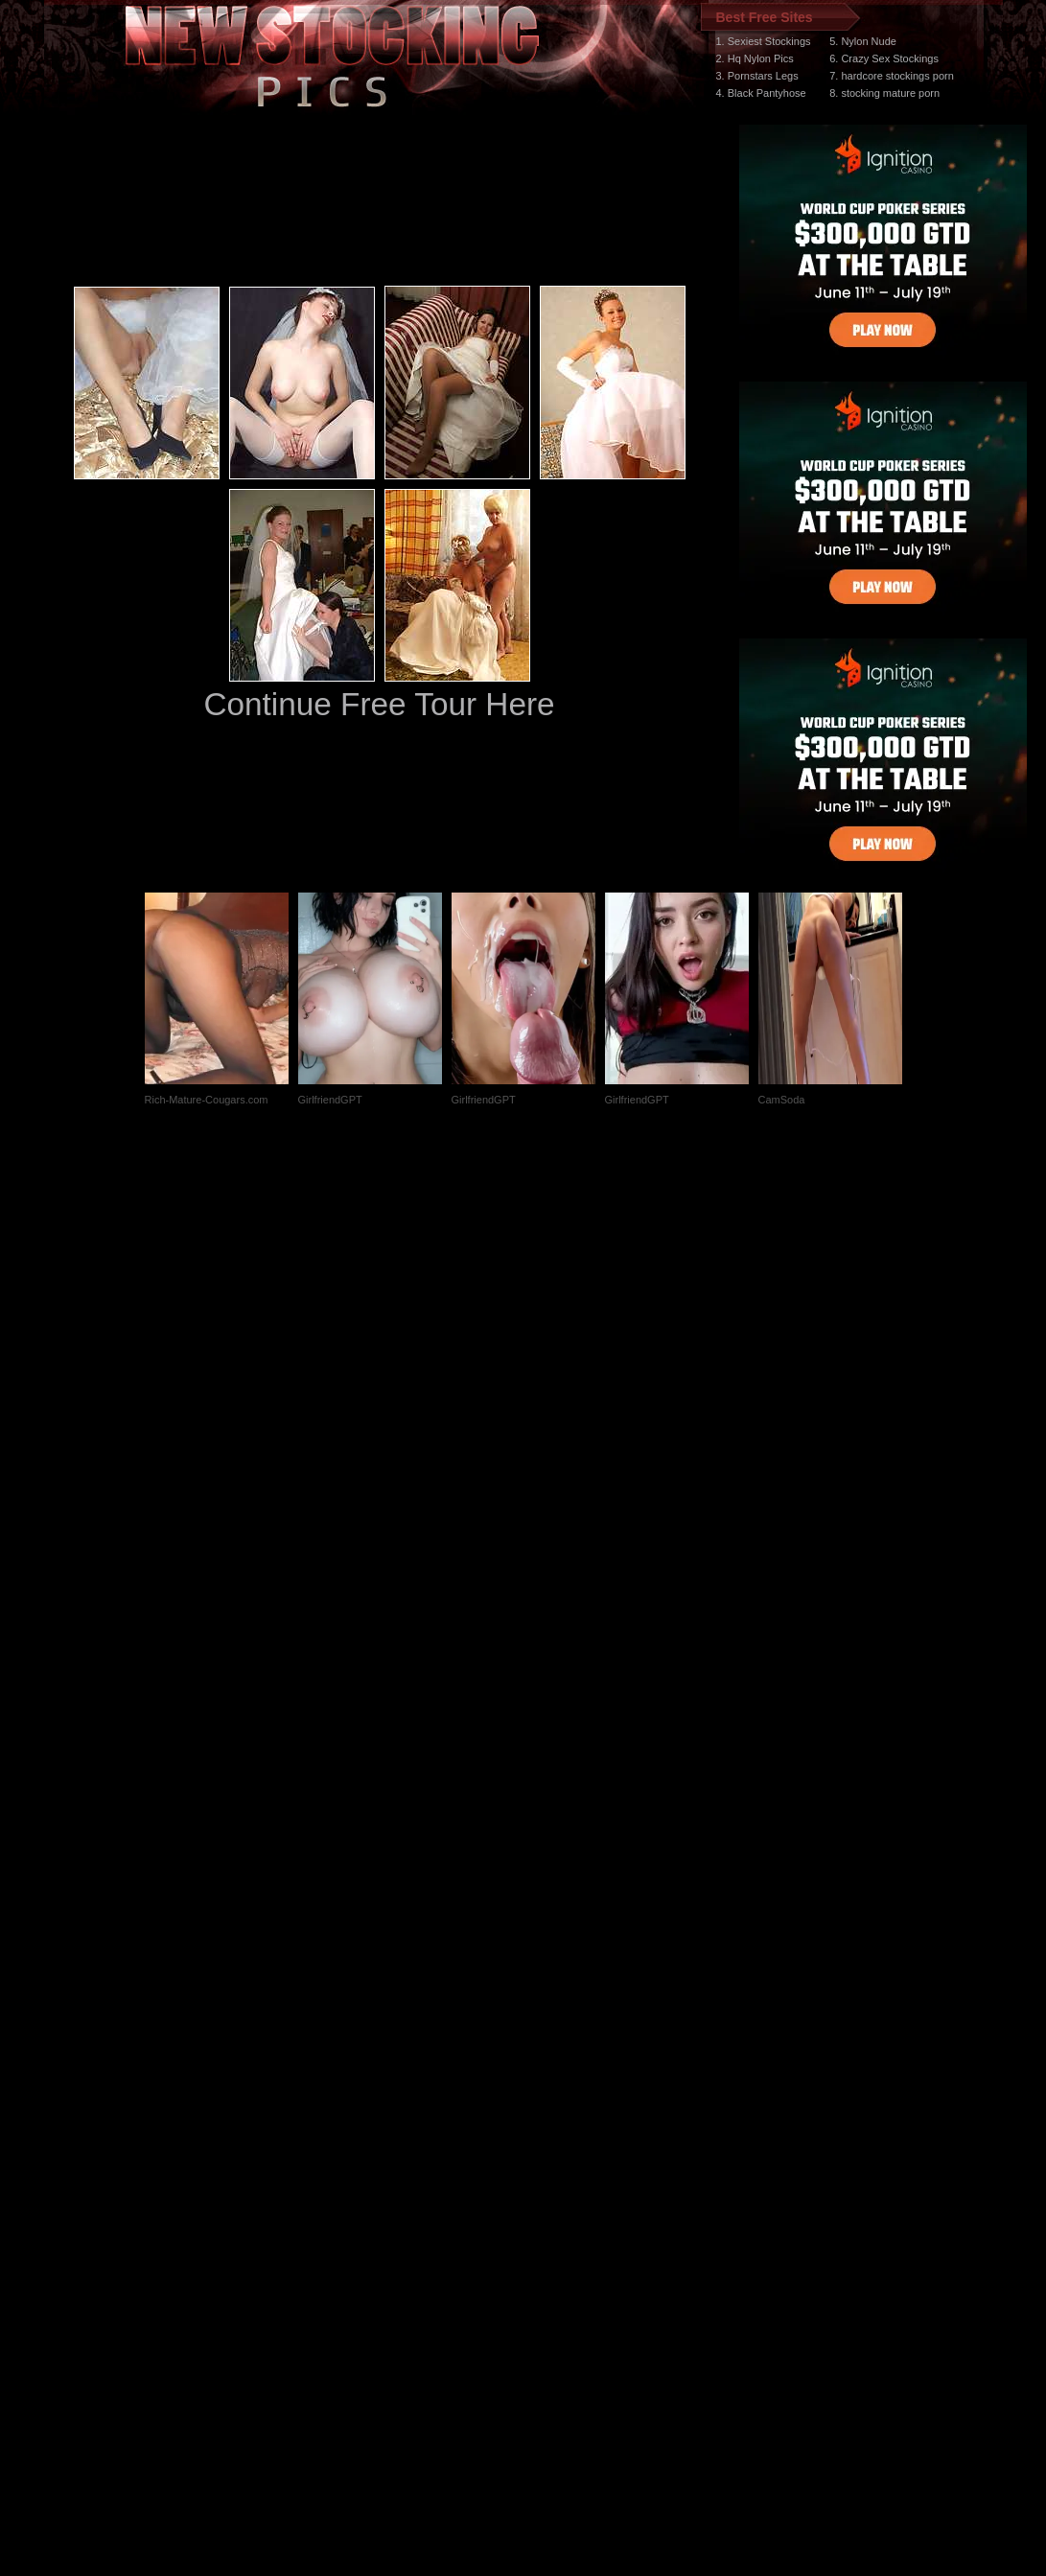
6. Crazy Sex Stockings (884, 58)
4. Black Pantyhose (761, 93)
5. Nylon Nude (862, 41)
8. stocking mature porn (884, 93)
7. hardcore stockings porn (891, 75)
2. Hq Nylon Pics (755, 58)
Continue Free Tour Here (378, 704)
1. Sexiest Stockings (763, 41)
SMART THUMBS (556, 2214)
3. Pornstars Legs (757, 75)
